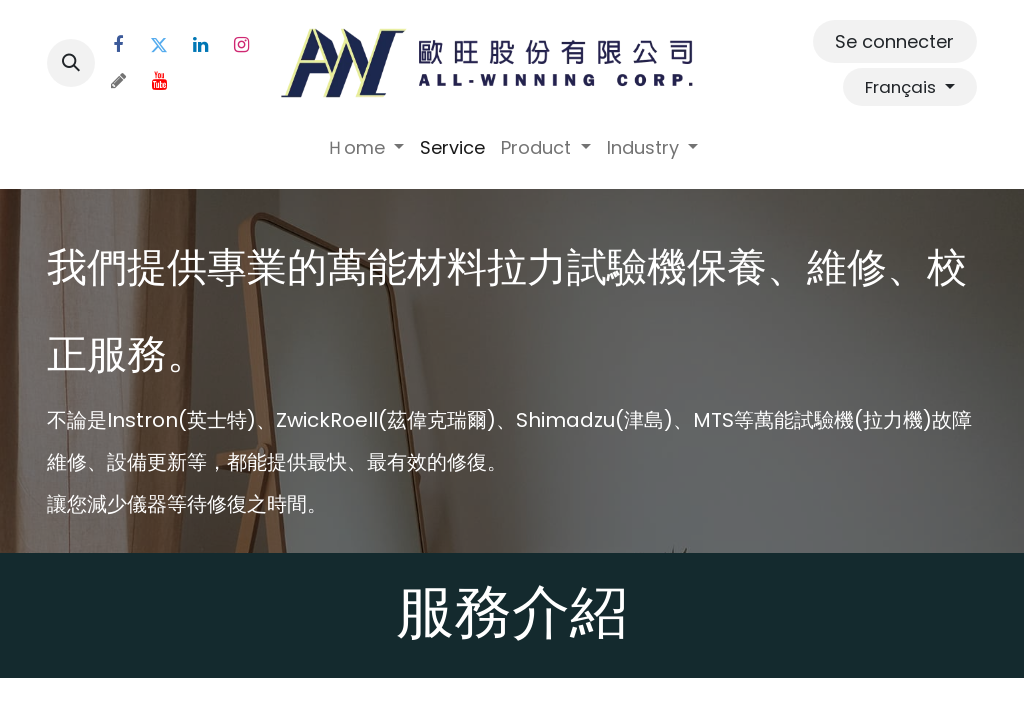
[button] (71, 63)
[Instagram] (241, 45)
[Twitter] (159, 45)
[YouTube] (159, 81)
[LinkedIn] (200, 45)
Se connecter (894, 41)
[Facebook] (118, 45)
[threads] (118, 81)
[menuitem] (365, 147)
